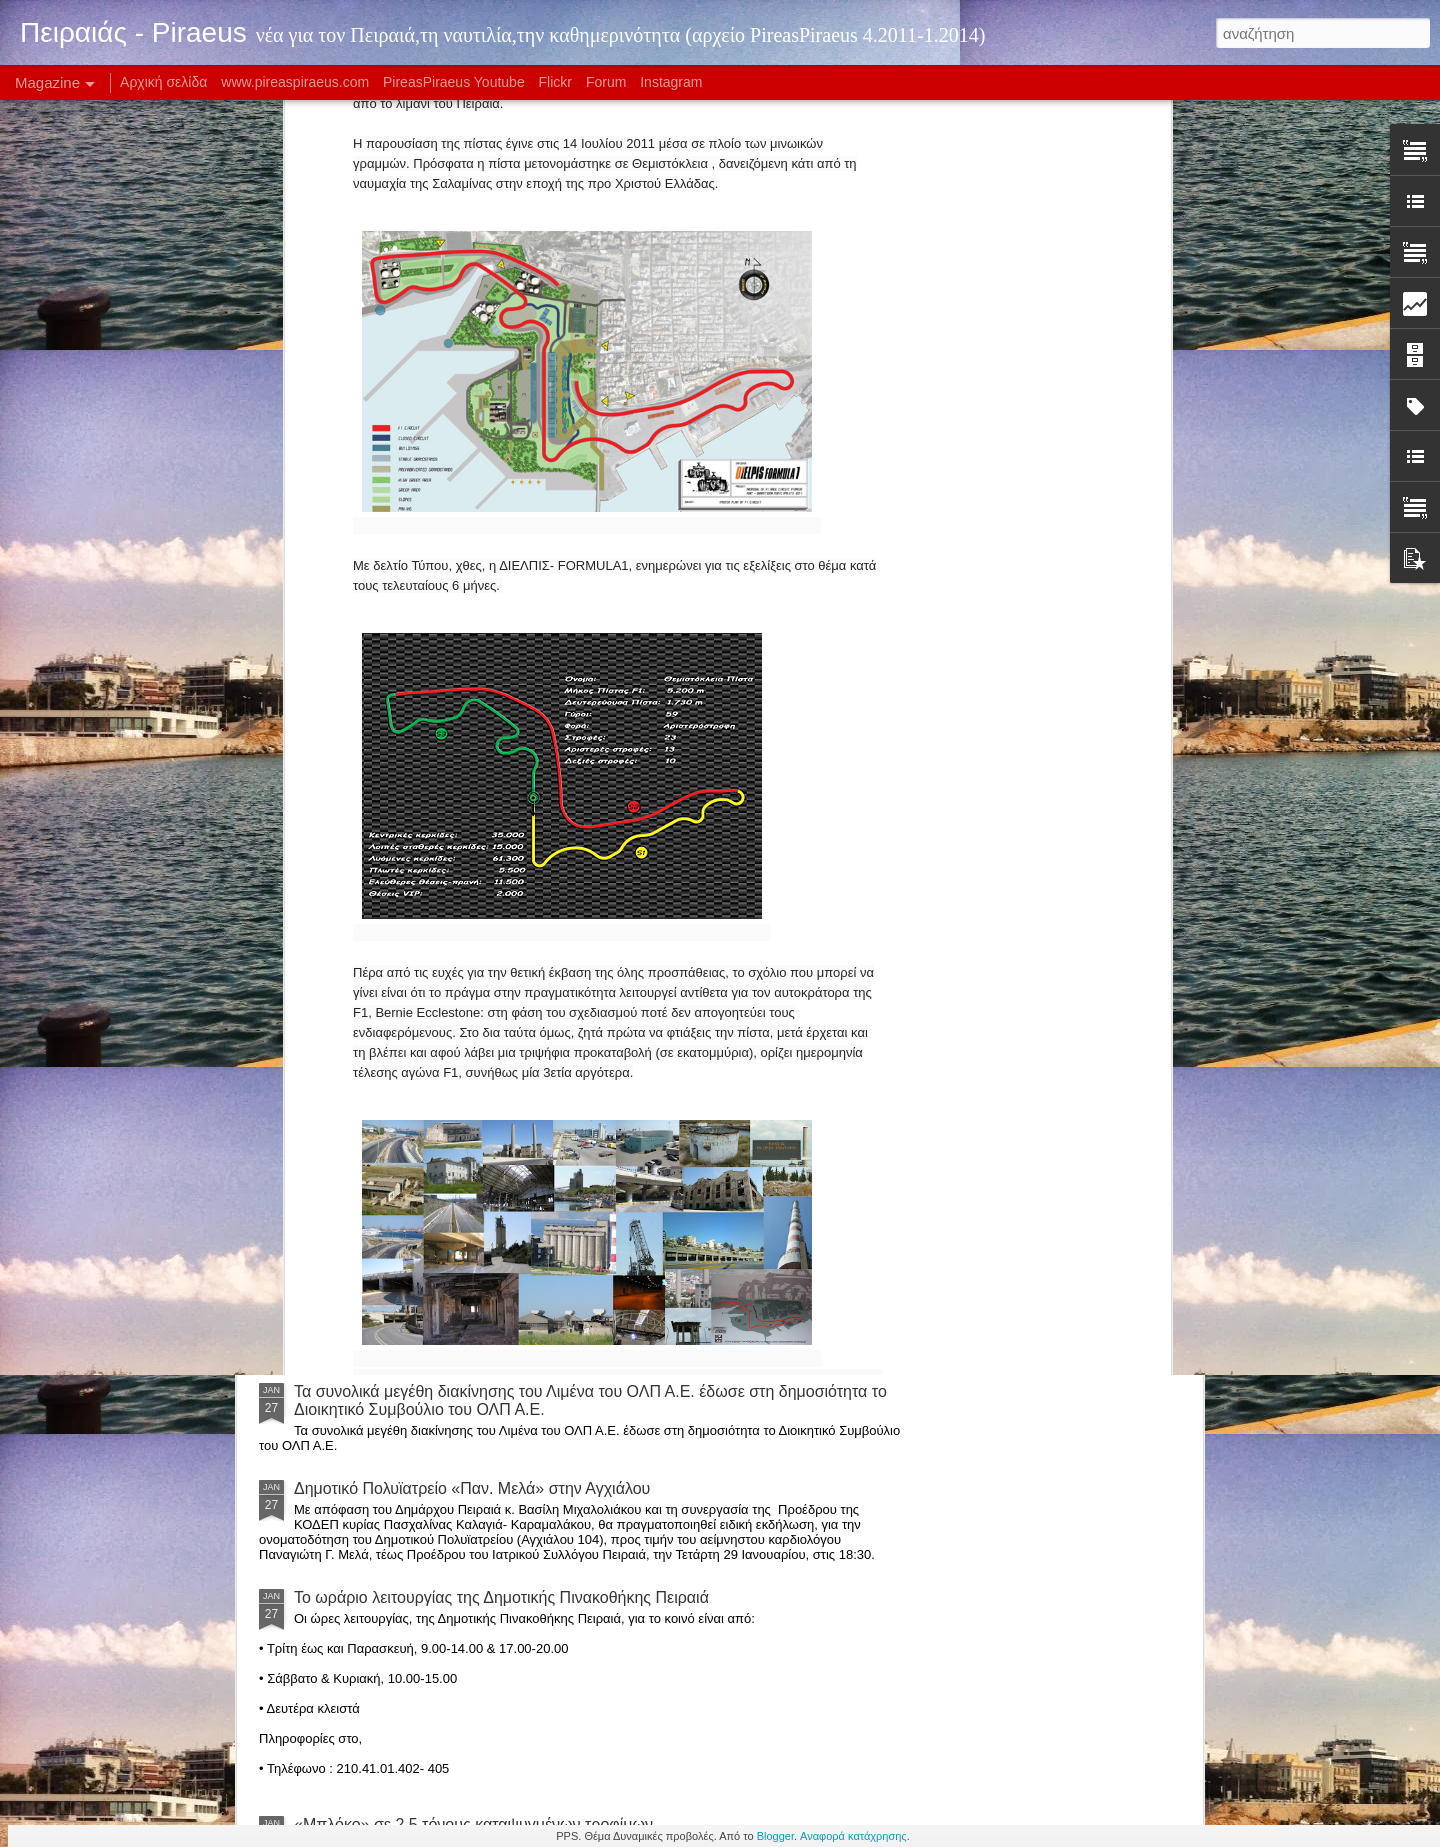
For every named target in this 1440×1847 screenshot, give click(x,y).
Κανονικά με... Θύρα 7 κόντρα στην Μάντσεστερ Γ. (471, 1222)
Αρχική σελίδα (163, 82)
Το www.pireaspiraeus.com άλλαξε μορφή (845, 902)
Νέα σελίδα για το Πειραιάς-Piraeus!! (1068, 893)
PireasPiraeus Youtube (454, 82)
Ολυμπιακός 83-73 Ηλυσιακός (399, 1053)
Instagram (671, 82)
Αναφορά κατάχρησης (853, 1836)
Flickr (555, 82)
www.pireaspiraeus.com (295, 82)
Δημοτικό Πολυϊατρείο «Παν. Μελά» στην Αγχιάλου (472, 1488)
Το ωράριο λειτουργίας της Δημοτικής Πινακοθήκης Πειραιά (501, 1597)
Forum (606, 82)
